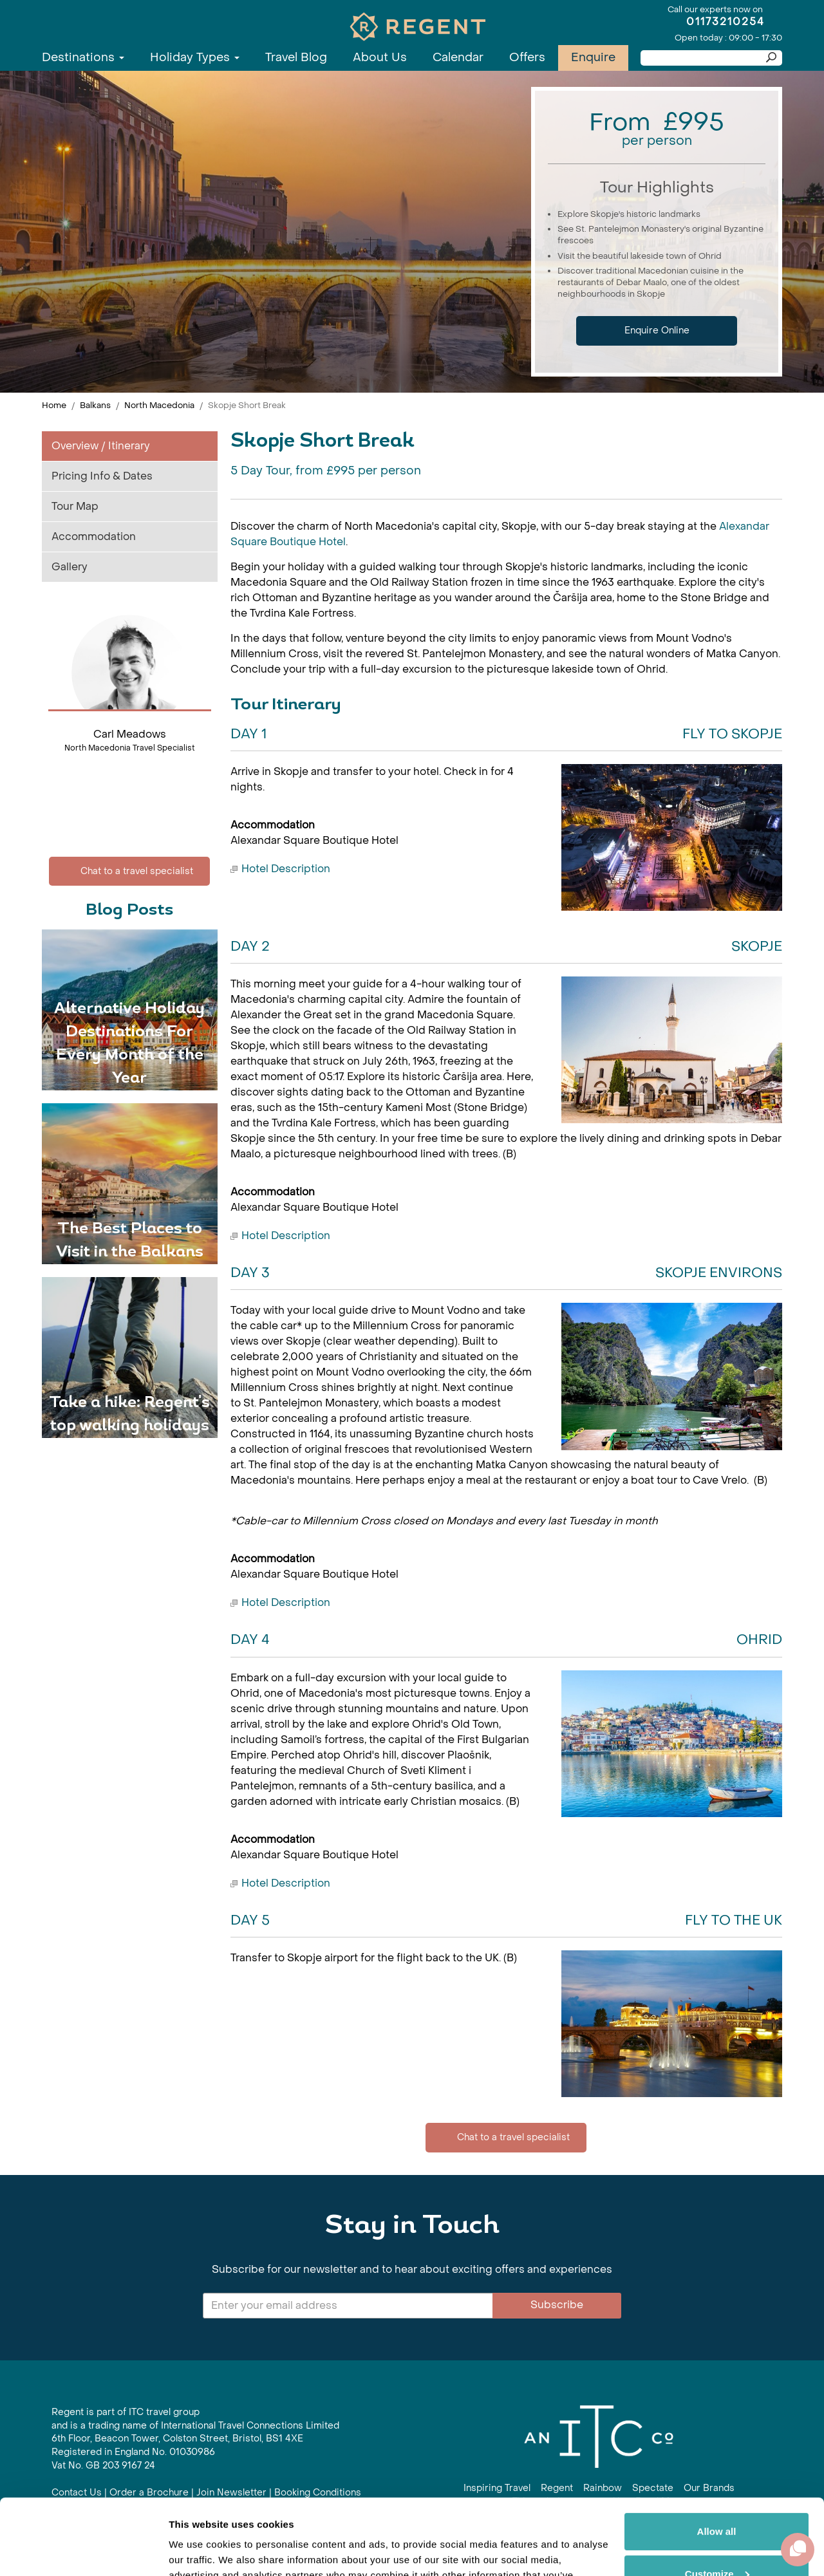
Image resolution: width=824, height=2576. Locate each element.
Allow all (716, 2455)
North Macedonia (159, 405)
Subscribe (556, 2304)
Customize (717, 2497)
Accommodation (94, 536)
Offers (527, 57)
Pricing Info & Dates (102, 476)
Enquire (593, 57)
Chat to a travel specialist (129, 871)
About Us (380, 57)
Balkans (95, 405)
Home (54, 405)
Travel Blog (296, 57)
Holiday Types (194, 57)
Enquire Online (656, 330)
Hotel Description (285, 868)
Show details (199, 2550)
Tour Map (75, 506)
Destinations (83, 57)
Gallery (70, 567)
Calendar (458, 57)
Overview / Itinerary (101, 446)
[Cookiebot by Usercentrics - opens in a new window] (83, 2551)
